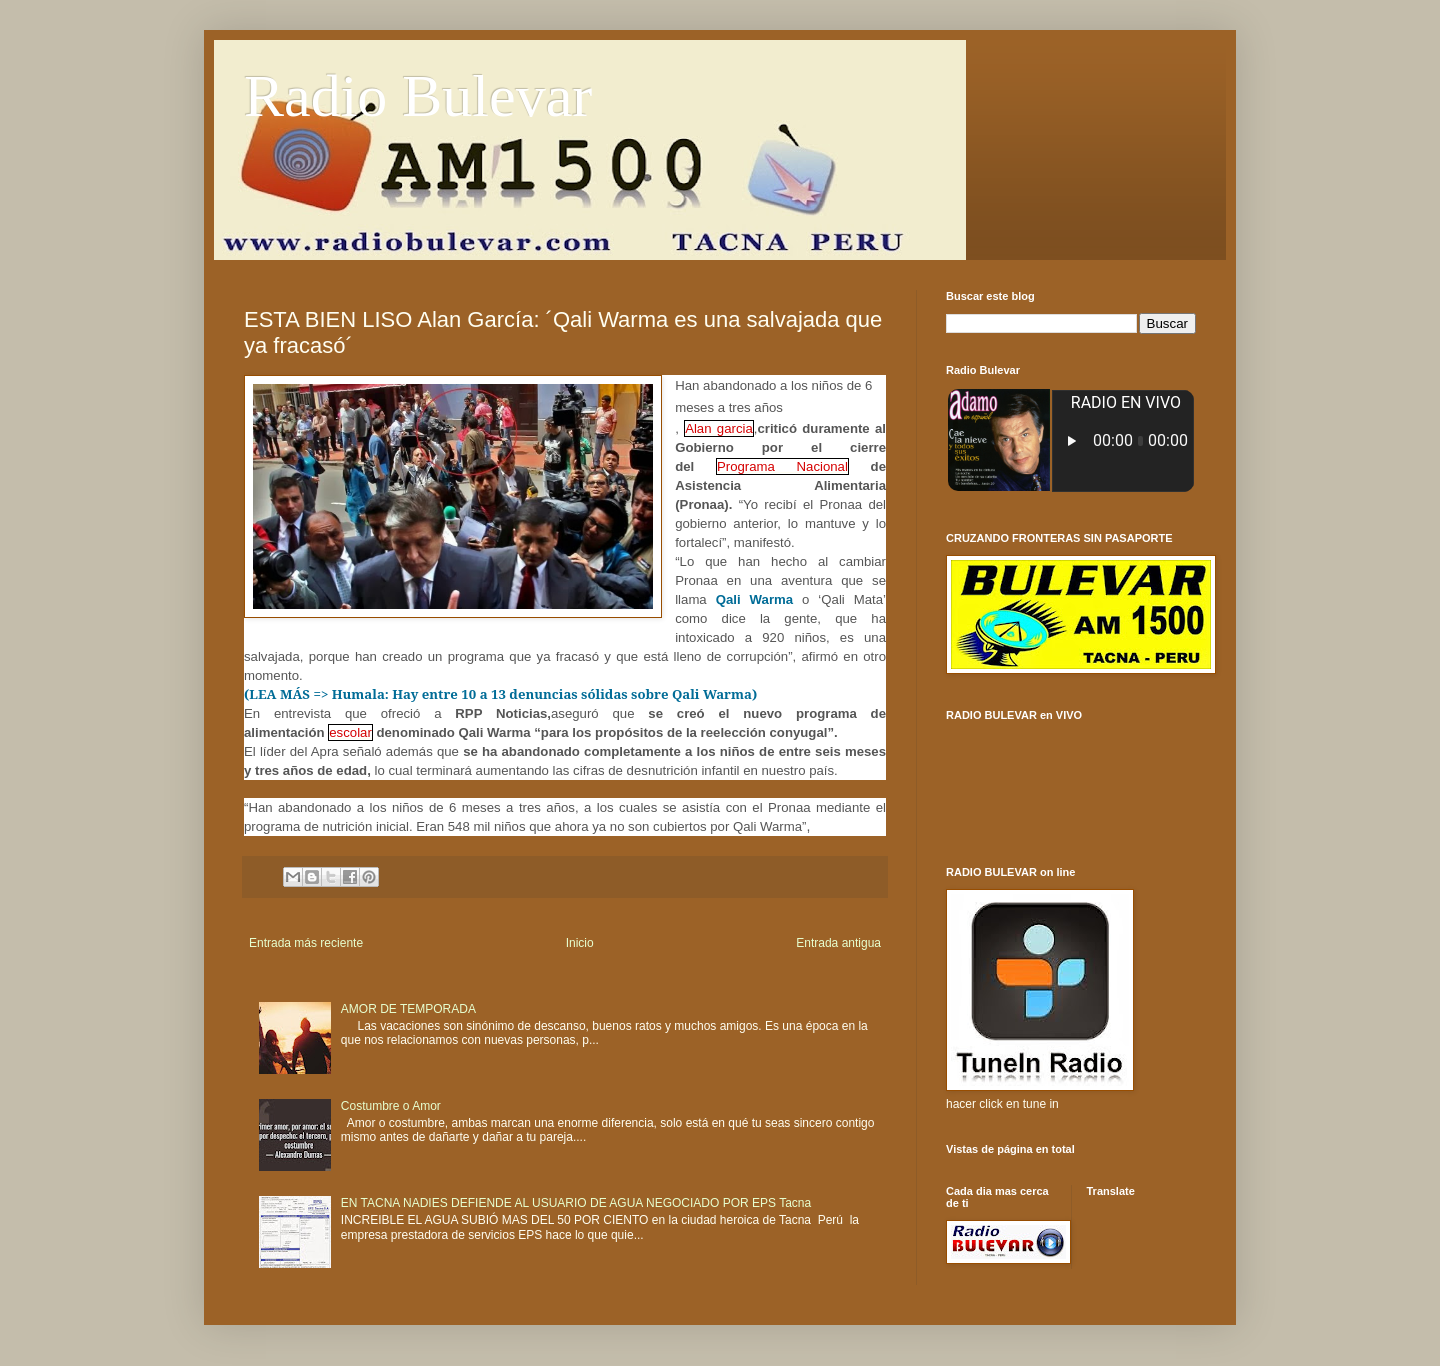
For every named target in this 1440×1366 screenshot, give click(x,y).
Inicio (580, 943)
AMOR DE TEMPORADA (408, 1009)
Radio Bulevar (418, 96)
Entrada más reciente (306, 943)
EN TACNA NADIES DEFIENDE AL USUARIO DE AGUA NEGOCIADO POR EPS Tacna (576, 1203)
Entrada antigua (838, 943)
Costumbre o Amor (391, 1106)
